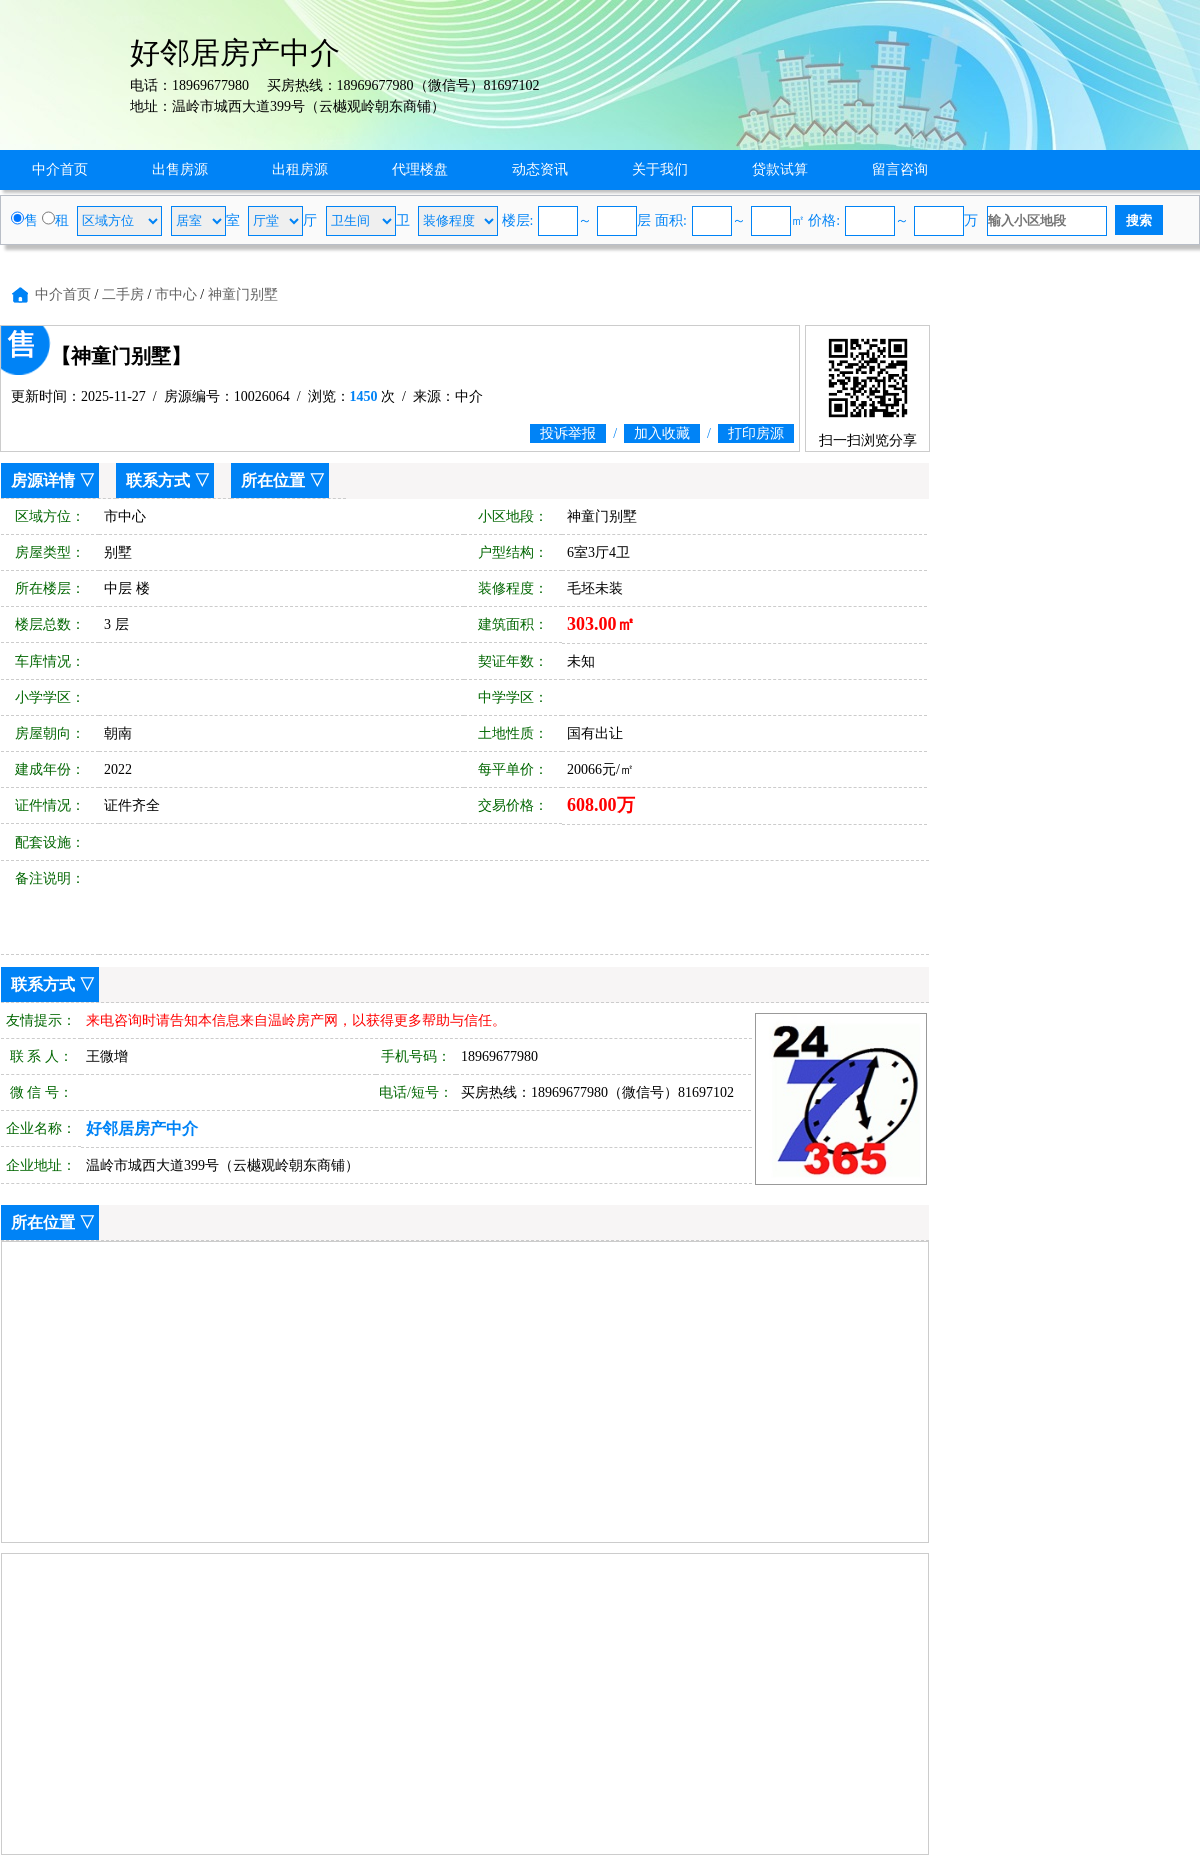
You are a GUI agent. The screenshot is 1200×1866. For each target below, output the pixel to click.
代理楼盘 (420, 169)
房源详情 (43, 480)
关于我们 (660, 169)
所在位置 (273, 480)
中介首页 (60, 169)
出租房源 (300, 169)
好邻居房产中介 (142, 1128)
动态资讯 (540, 169)
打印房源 (756, 433)
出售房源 (180, 169)
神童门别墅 (243, 294)
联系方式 (158, 480)
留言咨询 (900, 169)
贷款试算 (780, 169)
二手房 (123, 294)
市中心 (176, 294)
